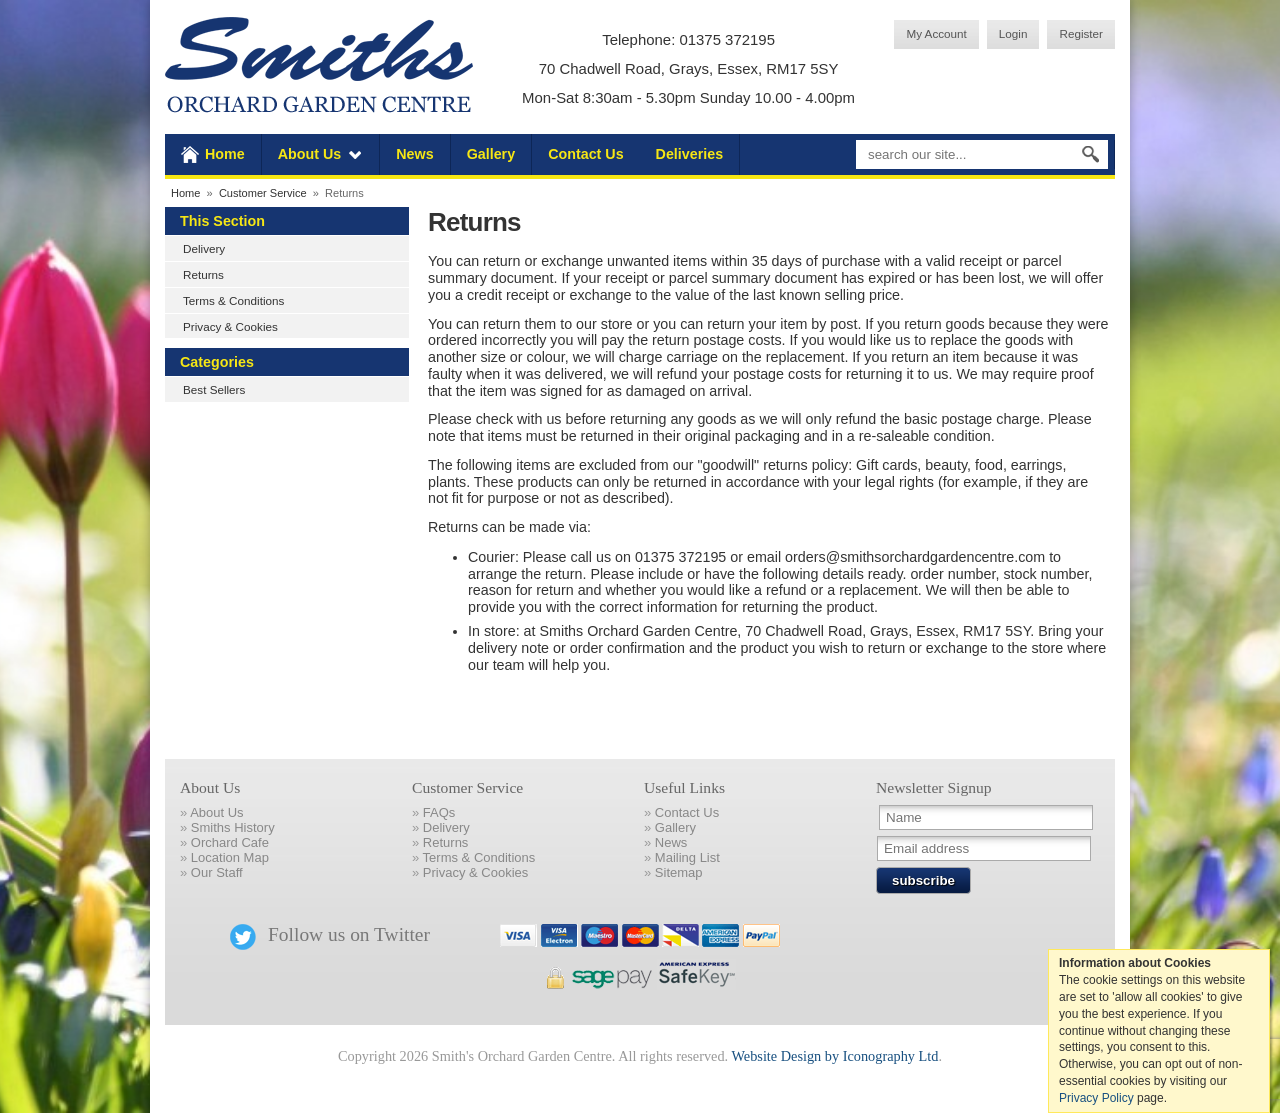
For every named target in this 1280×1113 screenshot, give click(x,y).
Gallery (491, 154)
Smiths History (233, 827)
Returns (203, 274)
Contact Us (585, 154)
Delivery (204, 248)
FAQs (439, 812)
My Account (936, 33)
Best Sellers (214, 389)
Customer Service (263, 193)
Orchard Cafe (230, 842)
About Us (310, 154)
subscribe (923, 880)
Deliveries (690, 154)
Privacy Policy (1096, 1098)
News (414, 154)
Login (1013, 33)
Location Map (230, 857)
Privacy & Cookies (230, 326)
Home (225, 154)
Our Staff (217, 872)
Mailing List (687, 857)
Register (1081, 33)
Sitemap (679, 872)
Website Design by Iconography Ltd (834, 1056)
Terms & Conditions (233, 300)
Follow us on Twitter (330, 934)
